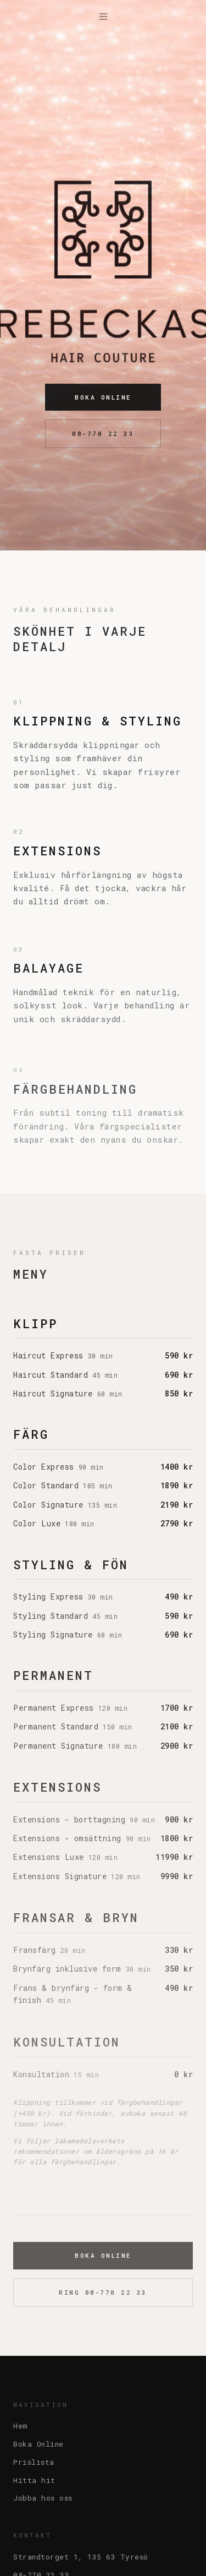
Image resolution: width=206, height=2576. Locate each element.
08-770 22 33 (103, 434)
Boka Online (103, 398)
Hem (20, 2426)
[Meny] (103, 16)
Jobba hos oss (43, 2498)
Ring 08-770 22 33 (103, 2296)
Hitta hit (34, 2480)
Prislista (33, 2462)
